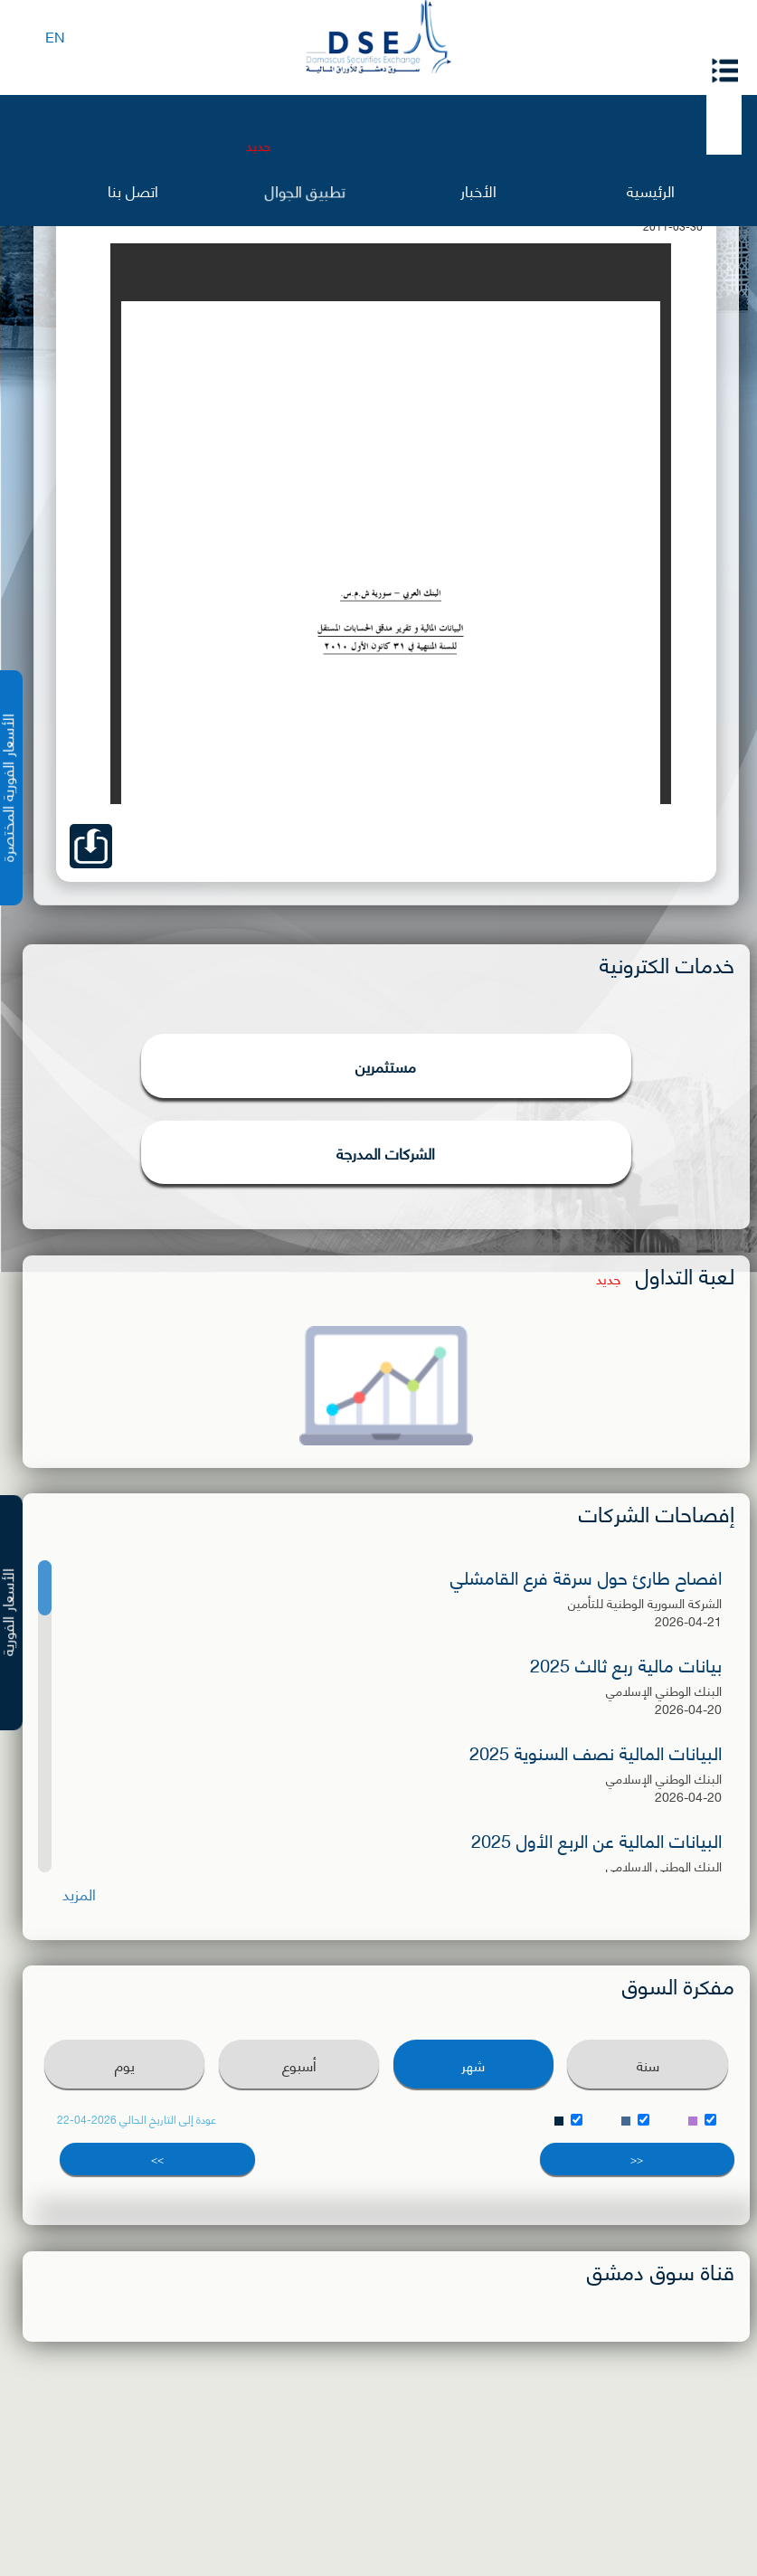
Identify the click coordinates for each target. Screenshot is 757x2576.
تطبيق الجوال (305, 189)
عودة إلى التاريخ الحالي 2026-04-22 (136, 2119)
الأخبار (478, 189)
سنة (648, 2064)
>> (157, 2158)
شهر (473, 2064)
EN (55, 36)
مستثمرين (385, 1065)
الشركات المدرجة (385, 1152)
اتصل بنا (133, 189)
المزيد (79, 1893)
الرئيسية (651, 189)
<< (636, 2158)
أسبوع (299, 2064)
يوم (125, 2064)
